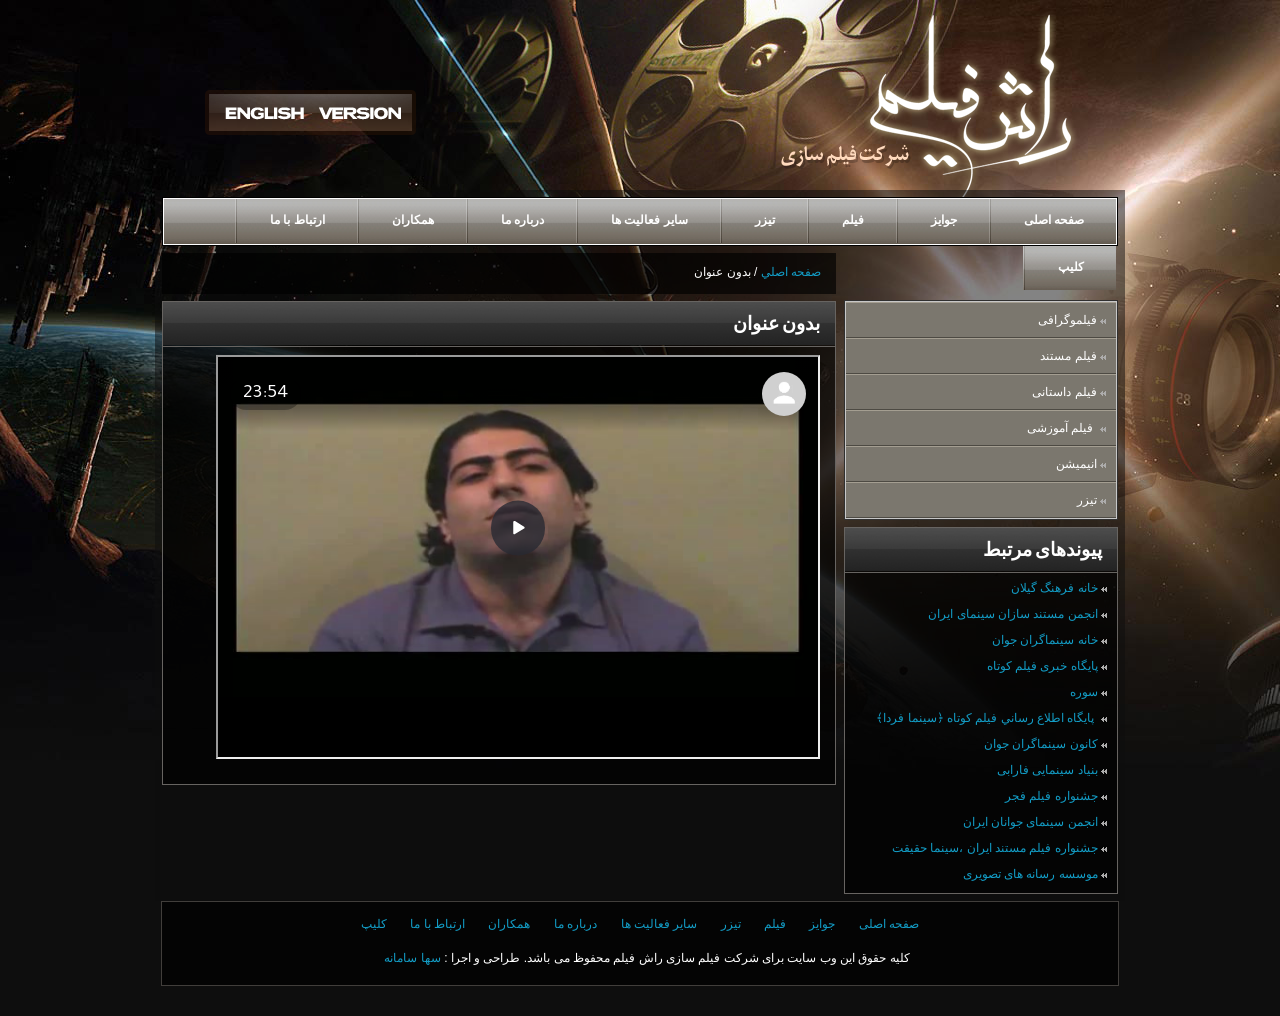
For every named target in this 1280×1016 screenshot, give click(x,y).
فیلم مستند (1073, 356)
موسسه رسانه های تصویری (1035, 874)
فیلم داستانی (1069, 392)
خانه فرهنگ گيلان (1059, 588)
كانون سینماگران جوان (1045, 744)
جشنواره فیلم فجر (1056, 796)
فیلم (775, 924)
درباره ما (575, 924)
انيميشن (1081, 464)
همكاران (509, 924)
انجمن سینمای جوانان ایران (1035, 822)
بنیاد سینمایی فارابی (1052, 770)
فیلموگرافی (1072, 320)
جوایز (822, 924)
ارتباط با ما (437, 924)
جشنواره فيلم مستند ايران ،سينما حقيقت (999, 848)
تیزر (1091, 500)
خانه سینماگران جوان (1049, 640)
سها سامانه (412, 958)
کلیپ (374, 924)
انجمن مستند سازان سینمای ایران (1017, 614)
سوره (1088, 692)
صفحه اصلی (889, 924)
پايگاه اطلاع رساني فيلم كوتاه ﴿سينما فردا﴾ (991, 718)
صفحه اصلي (791, 272)
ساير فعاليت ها (659, 924)
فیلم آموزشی (1066, 428)
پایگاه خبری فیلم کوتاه (1047, 666)
